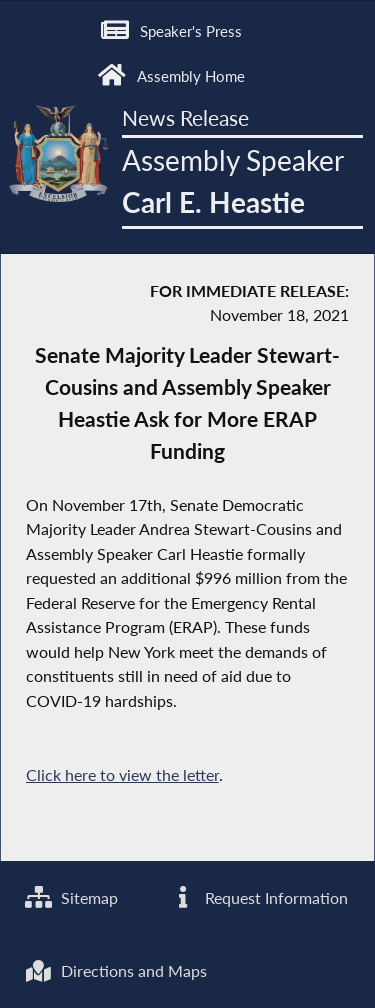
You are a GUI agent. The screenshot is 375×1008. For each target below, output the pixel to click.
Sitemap (71, 897)
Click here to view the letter (122, 774)
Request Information (258, 897)
